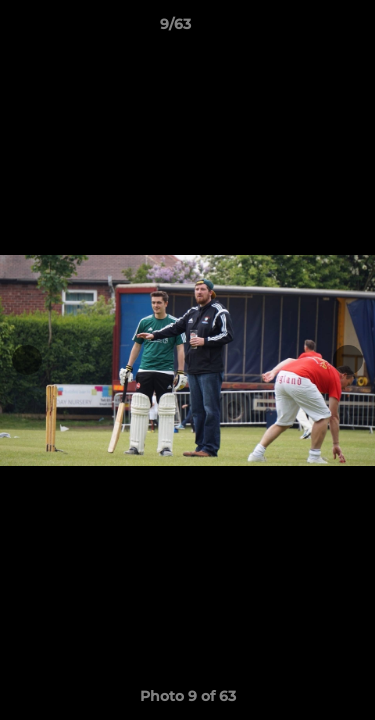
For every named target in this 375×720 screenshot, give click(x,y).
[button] (303, 29)
